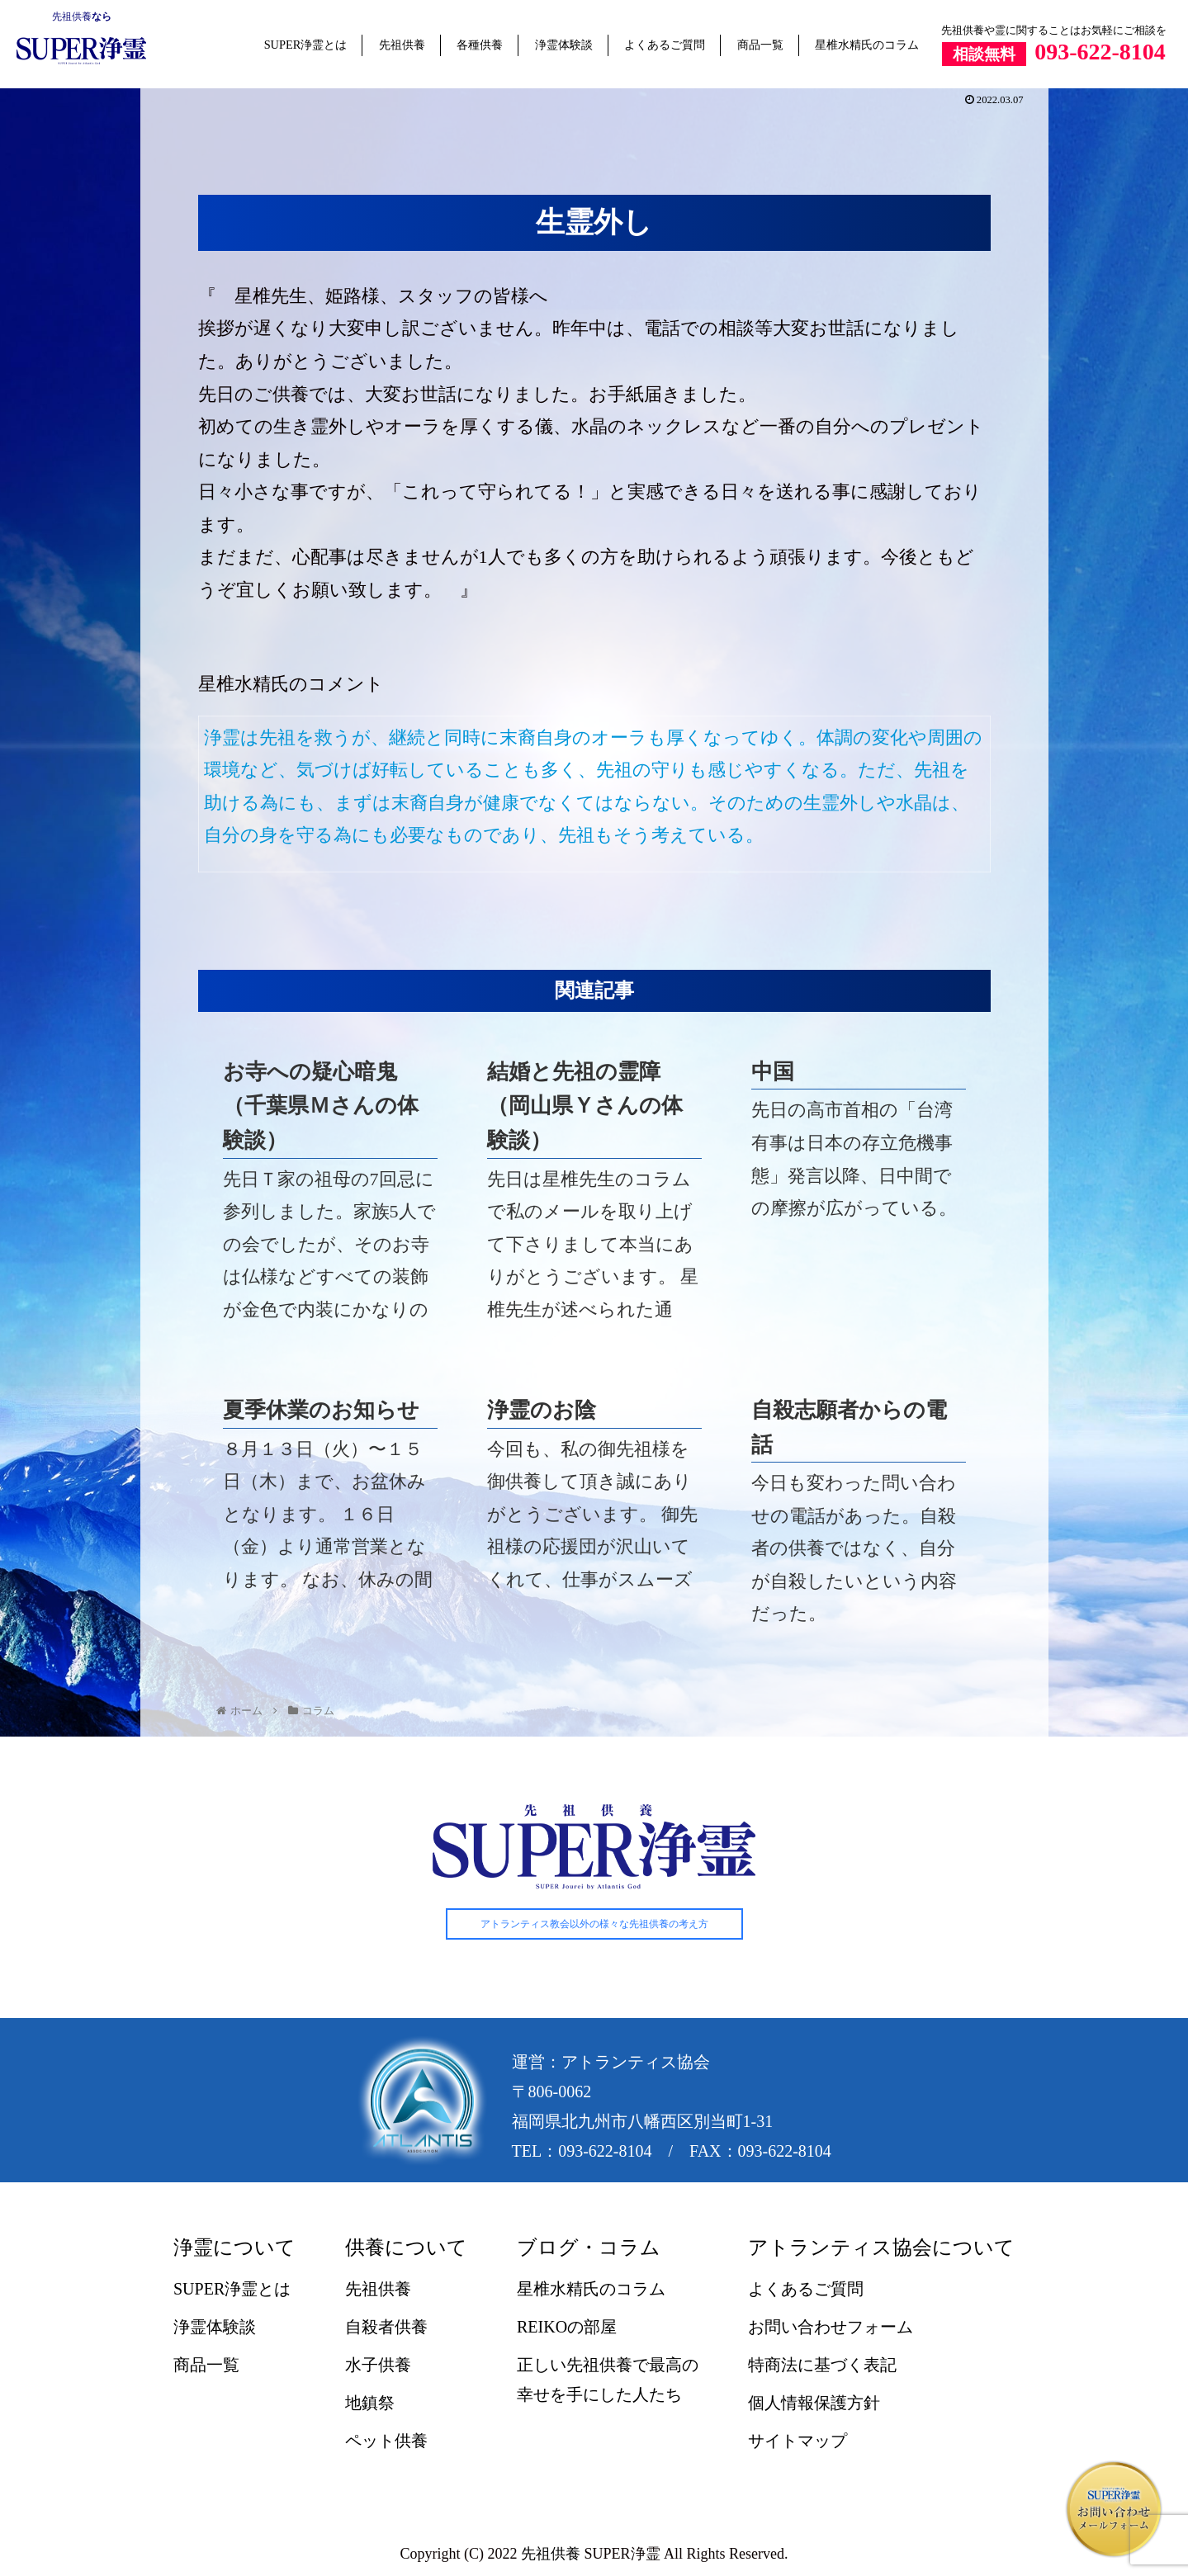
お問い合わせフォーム (830, 2327)
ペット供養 (386, 2441)
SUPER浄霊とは (306, 44)
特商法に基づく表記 (822, 2365)
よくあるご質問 (664, 44)
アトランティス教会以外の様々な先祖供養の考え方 (594, 1925)
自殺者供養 (386, 2327)
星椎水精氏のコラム (867, 44)
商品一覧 (760, 44)
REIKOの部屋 (567, 2327)
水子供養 (378, 2365)
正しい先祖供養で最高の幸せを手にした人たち (607, 2380)
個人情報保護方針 (814, 2403)
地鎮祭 (370, 2403)
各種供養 (480, 44)
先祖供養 (72, 16)
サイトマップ (797, 2441)
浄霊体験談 (564, 44)
